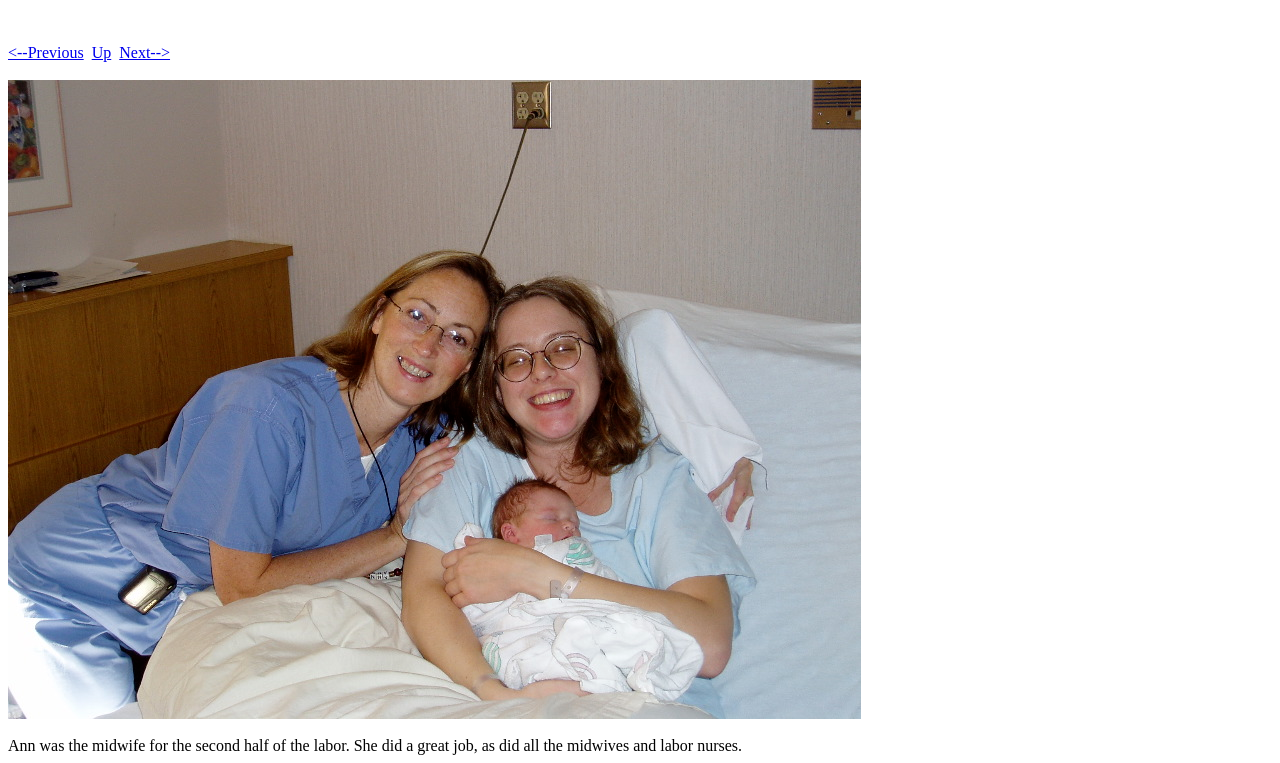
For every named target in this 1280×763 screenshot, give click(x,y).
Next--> (144, 52)
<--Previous (46, 52)
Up (102, 52)
